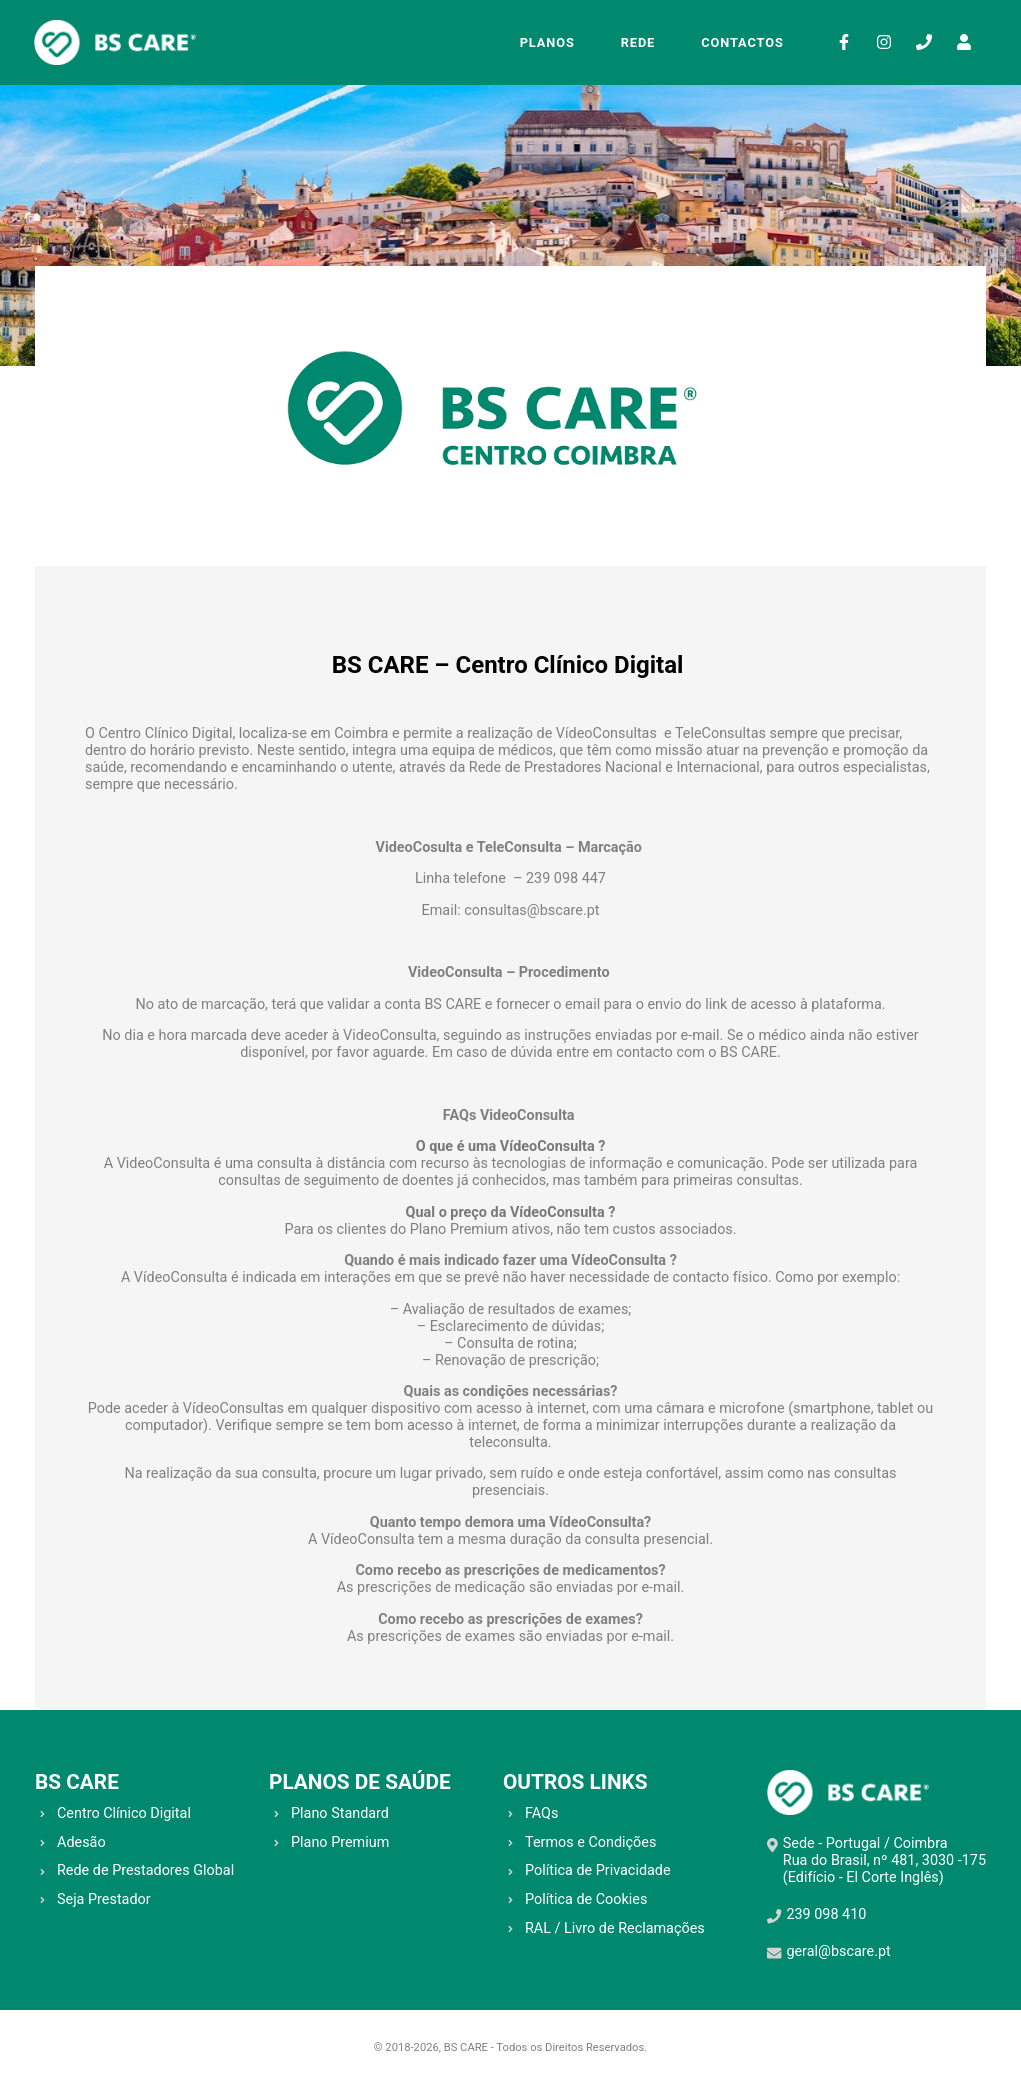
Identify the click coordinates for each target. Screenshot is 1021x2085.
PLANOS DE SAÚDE (360, 1782)
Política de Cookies (586, 1899)
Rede (637, 42)
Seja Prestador (104, 1899)
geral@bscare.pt (838, 1951)
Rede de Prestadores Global (145, 1870)
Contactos (741, 42)
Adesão (81, 1842)
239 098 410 (826, 1914)
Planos (546, 42)
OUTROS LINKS (575, 1782)
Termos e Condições (590, 1842)
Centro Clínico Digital (124, 1813)
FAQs (541, 1813)
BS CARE (77, 1782)
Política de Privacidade (598, 1870)
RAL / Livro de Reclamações (615, 1928)
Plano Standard (340, 1813)
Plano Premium (340, 1842)
